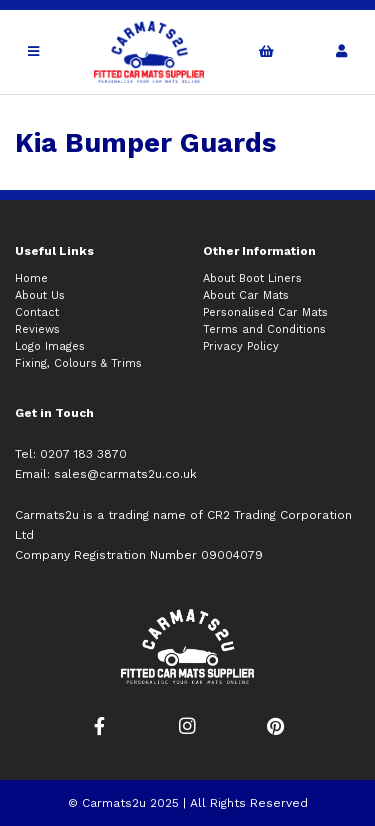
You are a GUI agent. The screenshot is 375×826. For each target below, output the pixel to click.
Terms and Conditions (264, 329)
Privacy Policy (241, 346)
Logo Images (50, 346)
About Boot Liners (252, 278)
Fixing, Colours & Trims (78, 363)
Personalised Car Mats (265, 312)
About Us (40, 295)
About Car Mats (246, 295)
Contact (37, 312)
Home (31, 278)
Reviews (37, 329)
